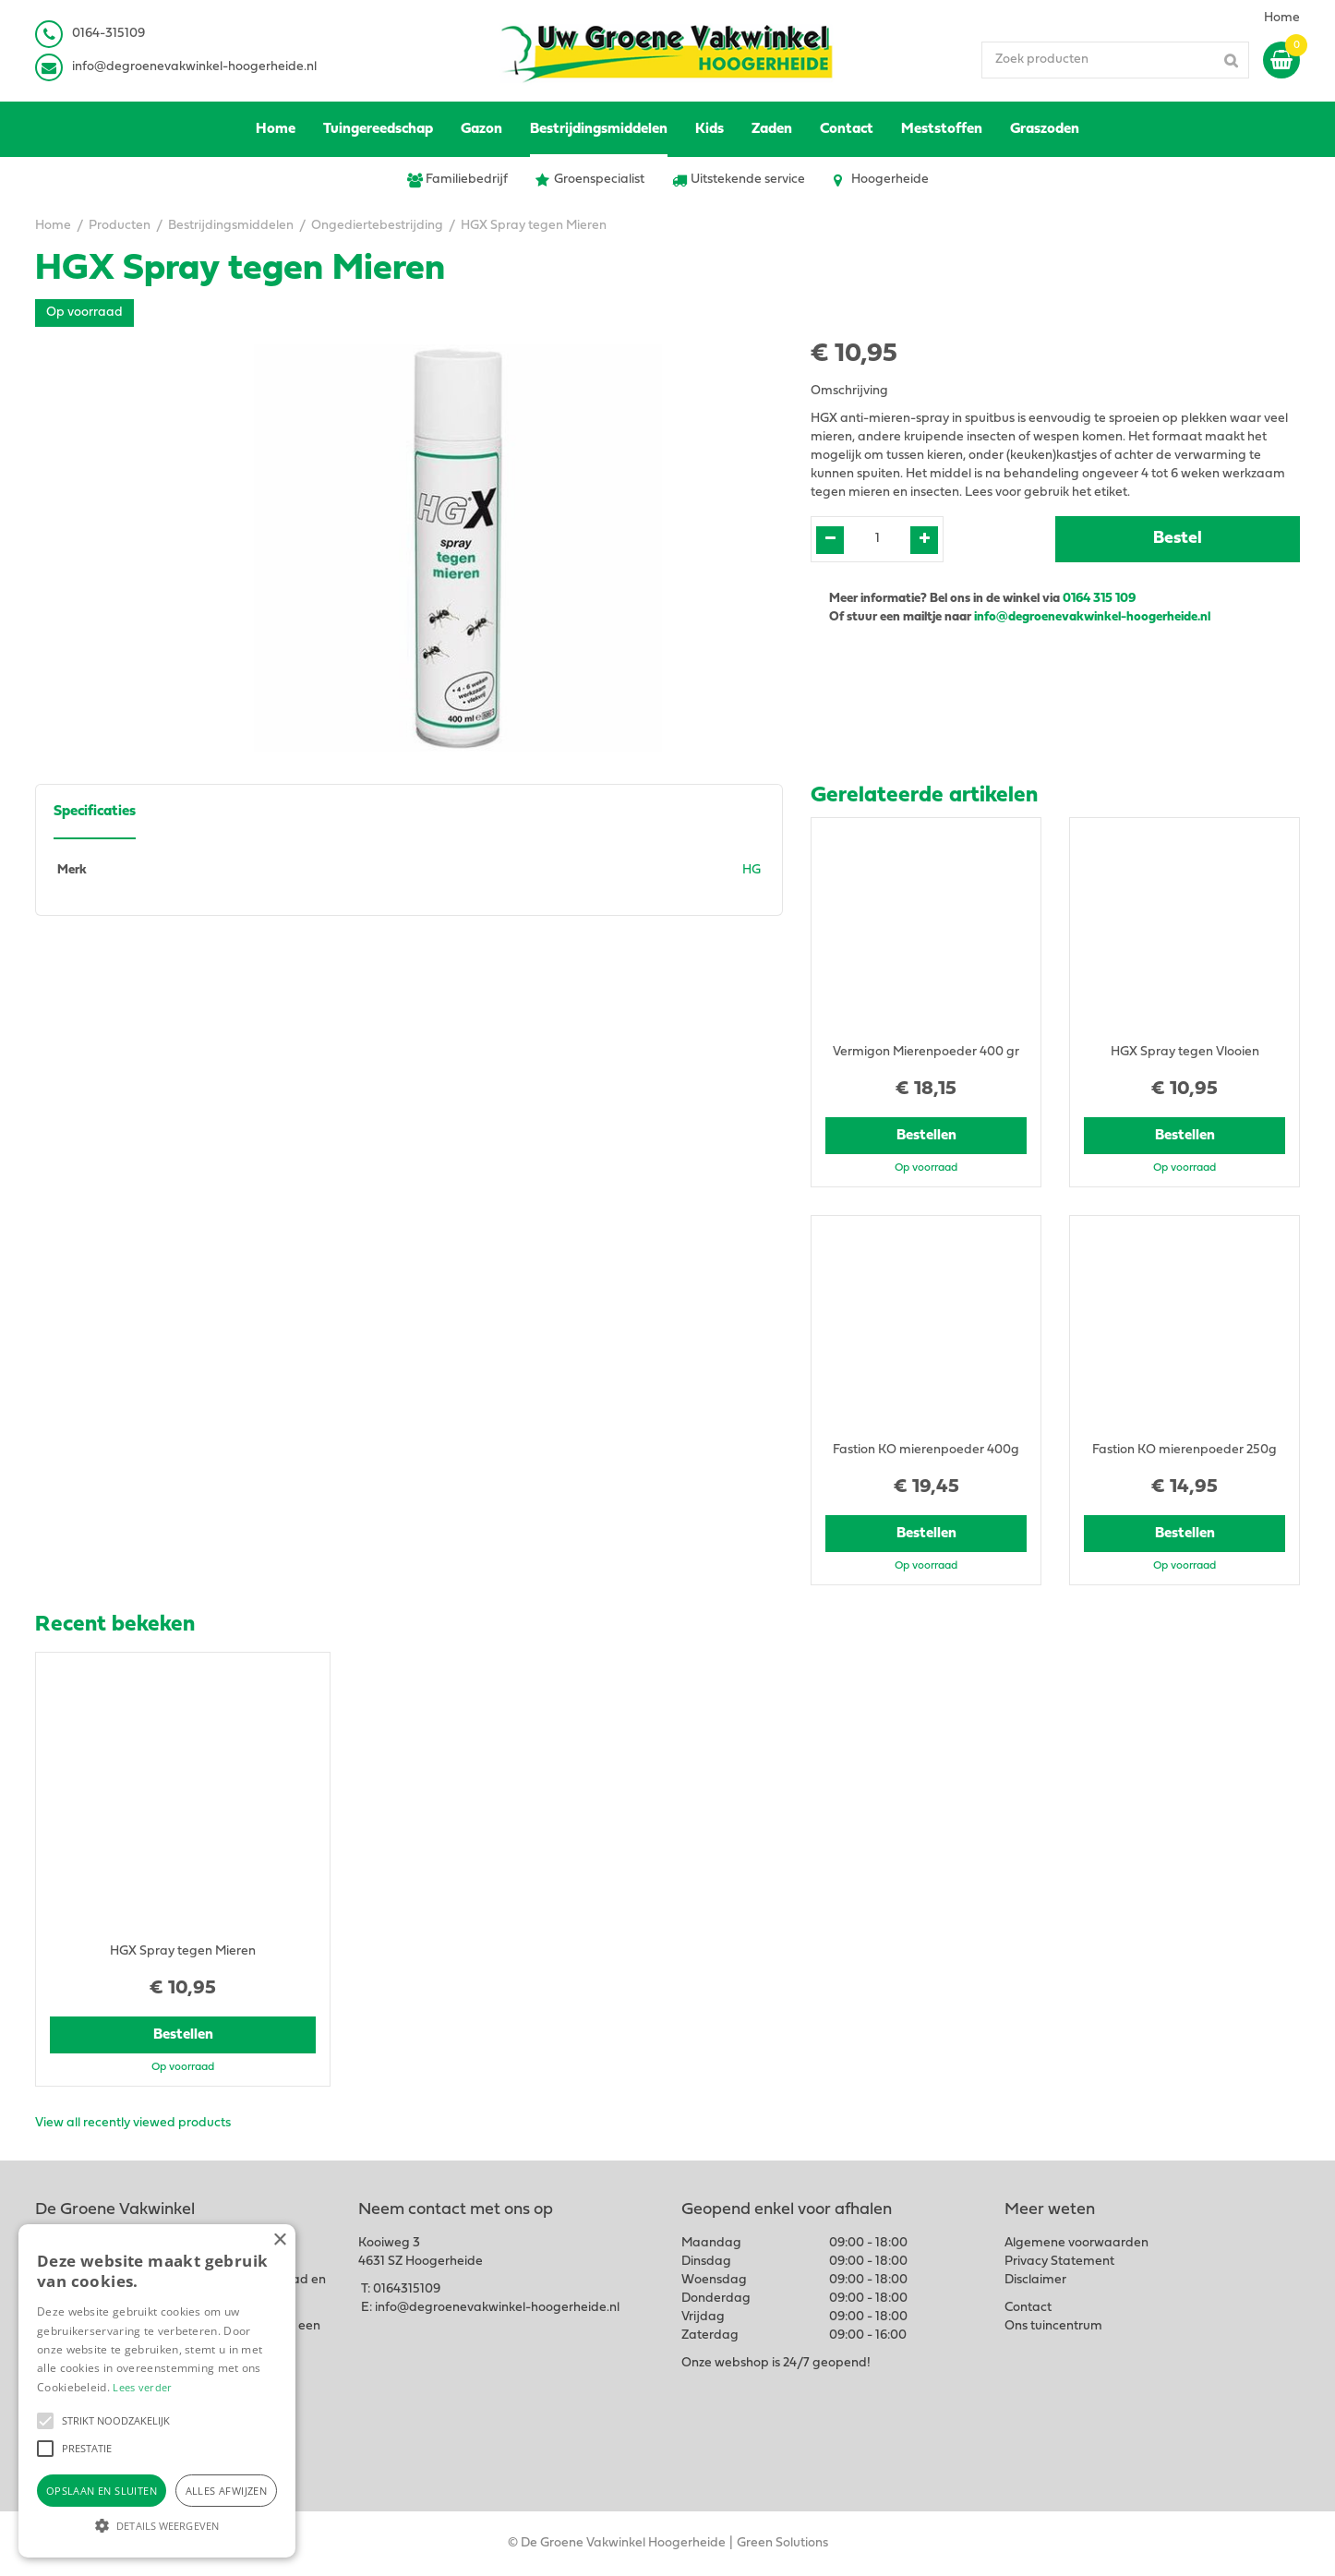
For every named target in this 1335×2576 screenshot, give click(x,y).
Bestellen (926, 1135)
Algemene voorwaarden (1076, 2243)
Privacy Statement (1059, 2262)
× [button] (279, 2240)
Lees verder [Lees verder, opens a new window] (142, 2387)
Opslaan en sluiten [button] (101, 2491)
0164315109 (406, 2289)
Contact (1028, 2308)
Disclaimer (1035, 2280)
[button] (45, 2420)
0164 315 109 (1099, 599)
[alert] (156, 2391)
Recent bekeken (115, 1625)
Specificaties (95, 811)
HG (751, 870)
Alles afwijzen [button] (227, 2491)
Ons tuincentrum (1053, 2326)
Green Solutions (782, 2543)
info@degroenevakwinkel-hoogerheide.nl (194, 67)
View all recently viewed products (133, 2123)
